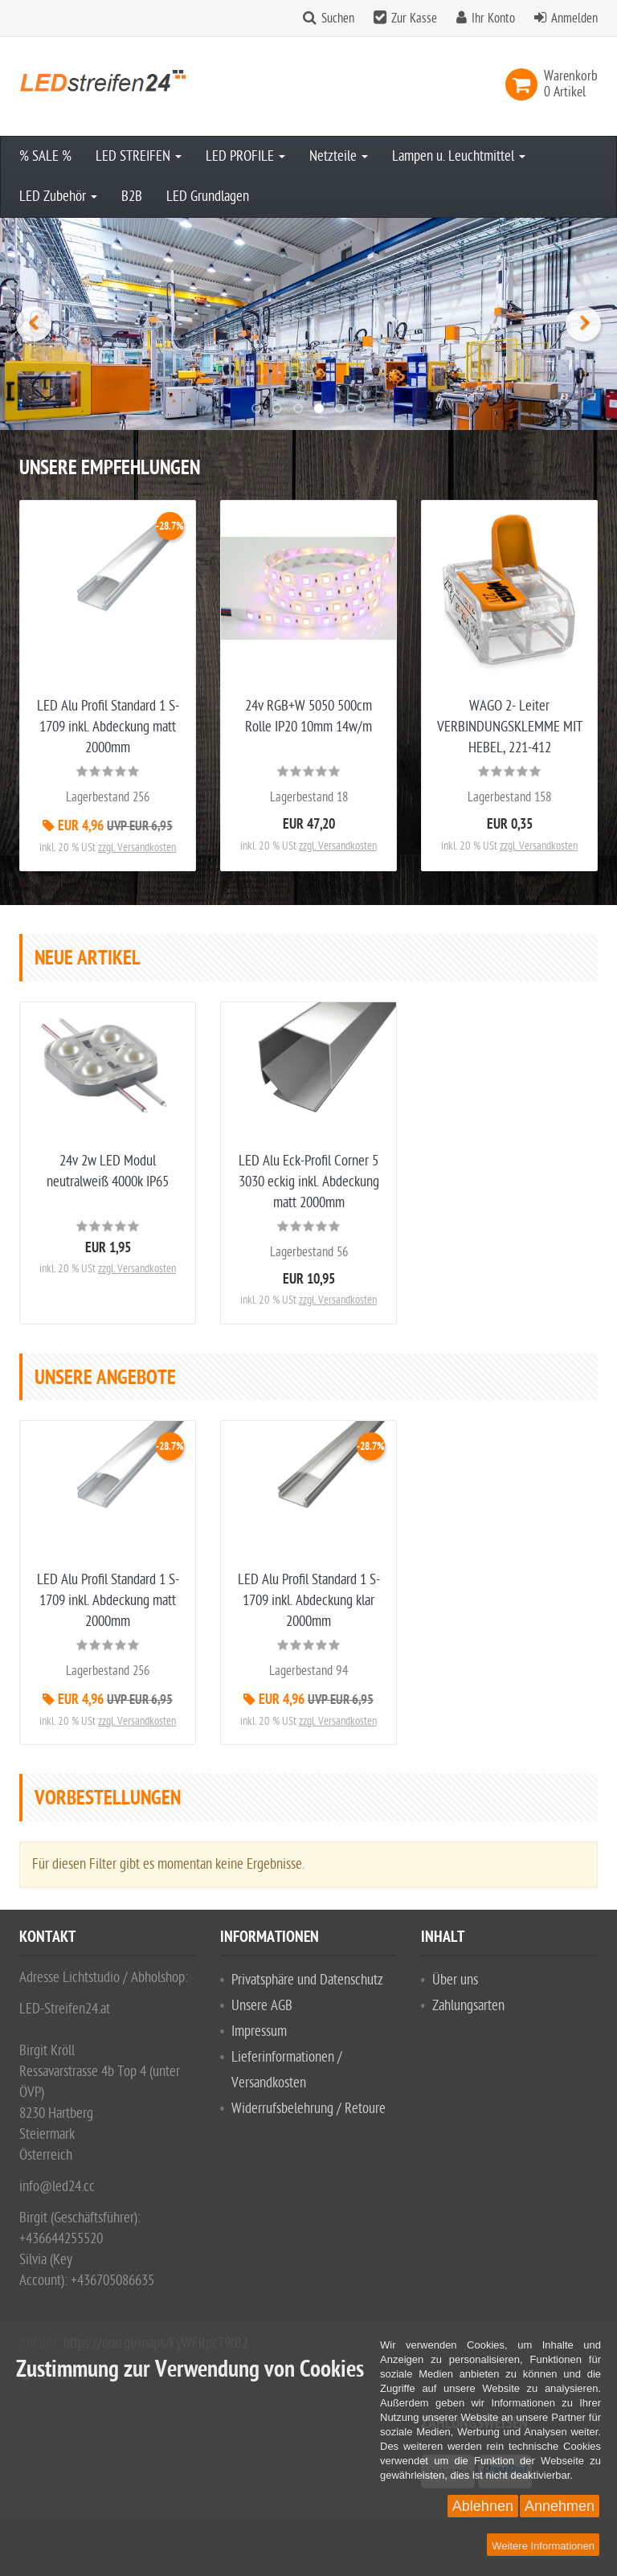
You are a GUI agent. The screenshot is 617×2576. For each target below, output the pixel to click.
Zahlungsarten (468, 2005)
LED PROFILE (245, 156)
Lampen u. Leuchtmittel (458, 156)
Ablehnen (482, 2506)
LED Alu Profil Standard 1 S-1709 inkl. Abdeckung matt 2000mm (108, 727)
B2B (131, 196)
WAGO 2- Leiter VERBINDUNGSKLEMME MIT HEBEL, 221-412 (509, 727)
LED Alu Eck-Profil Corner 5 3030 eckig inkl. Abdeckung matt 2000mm (309, 1182)
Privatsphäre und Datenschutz (307, 1980)
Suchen (337, 18)
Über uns (455, 1980)
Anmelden (574, 18)
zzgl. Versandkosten (137, 847)
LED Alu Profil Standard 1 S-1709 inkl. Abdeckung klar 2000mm (309, 1600)
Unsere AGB (261, 2005)
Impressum (259, 2031)
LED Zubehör (58, 196)
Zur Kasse (414, 18)
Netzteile (338, 156)
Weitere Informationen (543, 2546)
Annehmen (560, 2506)
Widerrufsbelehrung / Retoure (308, 2108)
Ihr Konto (493, 18)
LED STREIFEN (139, 156)
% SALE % (45, 156)
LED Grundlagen (207, 196)
